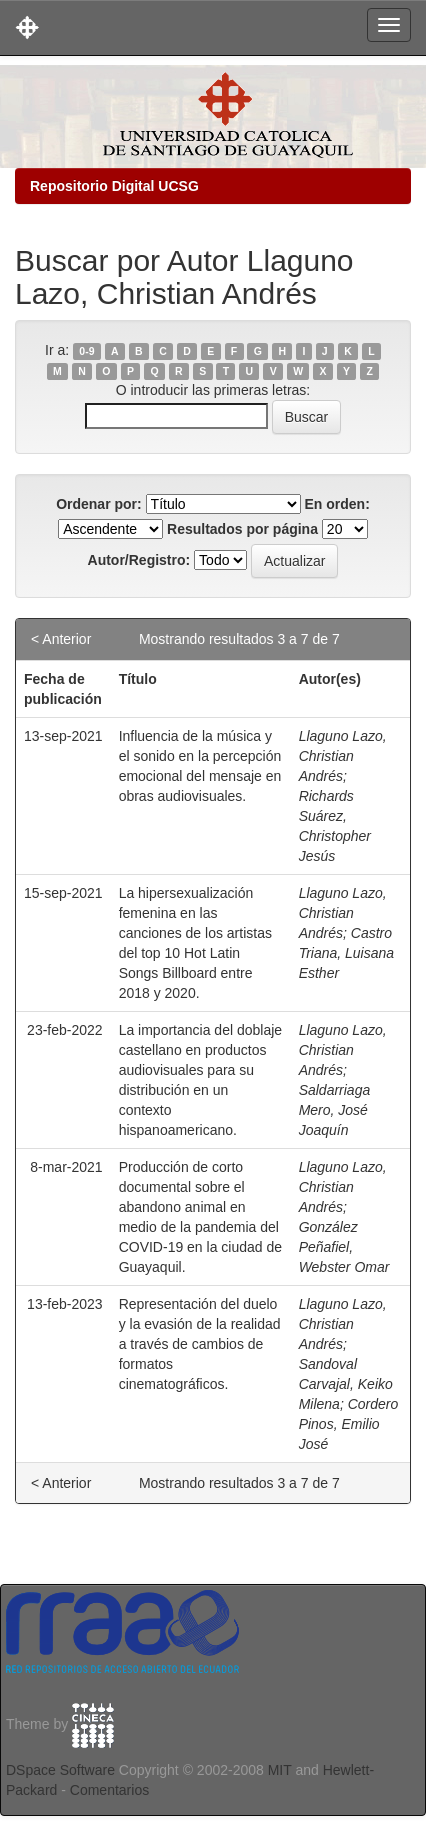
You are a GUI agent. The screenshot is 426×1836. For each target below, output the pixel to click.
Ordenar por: (99, 504)
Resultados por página (242, 529)
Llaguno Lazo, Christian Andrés (343, 756)
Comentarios (109, 1790)
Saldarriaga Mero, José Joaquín (335, 1110)
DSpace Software (60, 1770)
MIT (280, 1770)
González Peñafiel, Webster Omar (344, 1247)
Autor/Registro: (139, 560)
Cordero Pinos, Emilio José (349, 1424)
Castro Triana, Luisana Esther (346, 953)
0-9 (86, 351)
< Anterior (61, 639)
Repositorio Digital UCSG (114, 186)
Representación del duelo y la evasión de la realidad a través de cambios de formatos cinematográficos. (200, 1344)
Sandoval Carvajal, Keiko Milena (346, 1384)
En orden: (337, 504)
